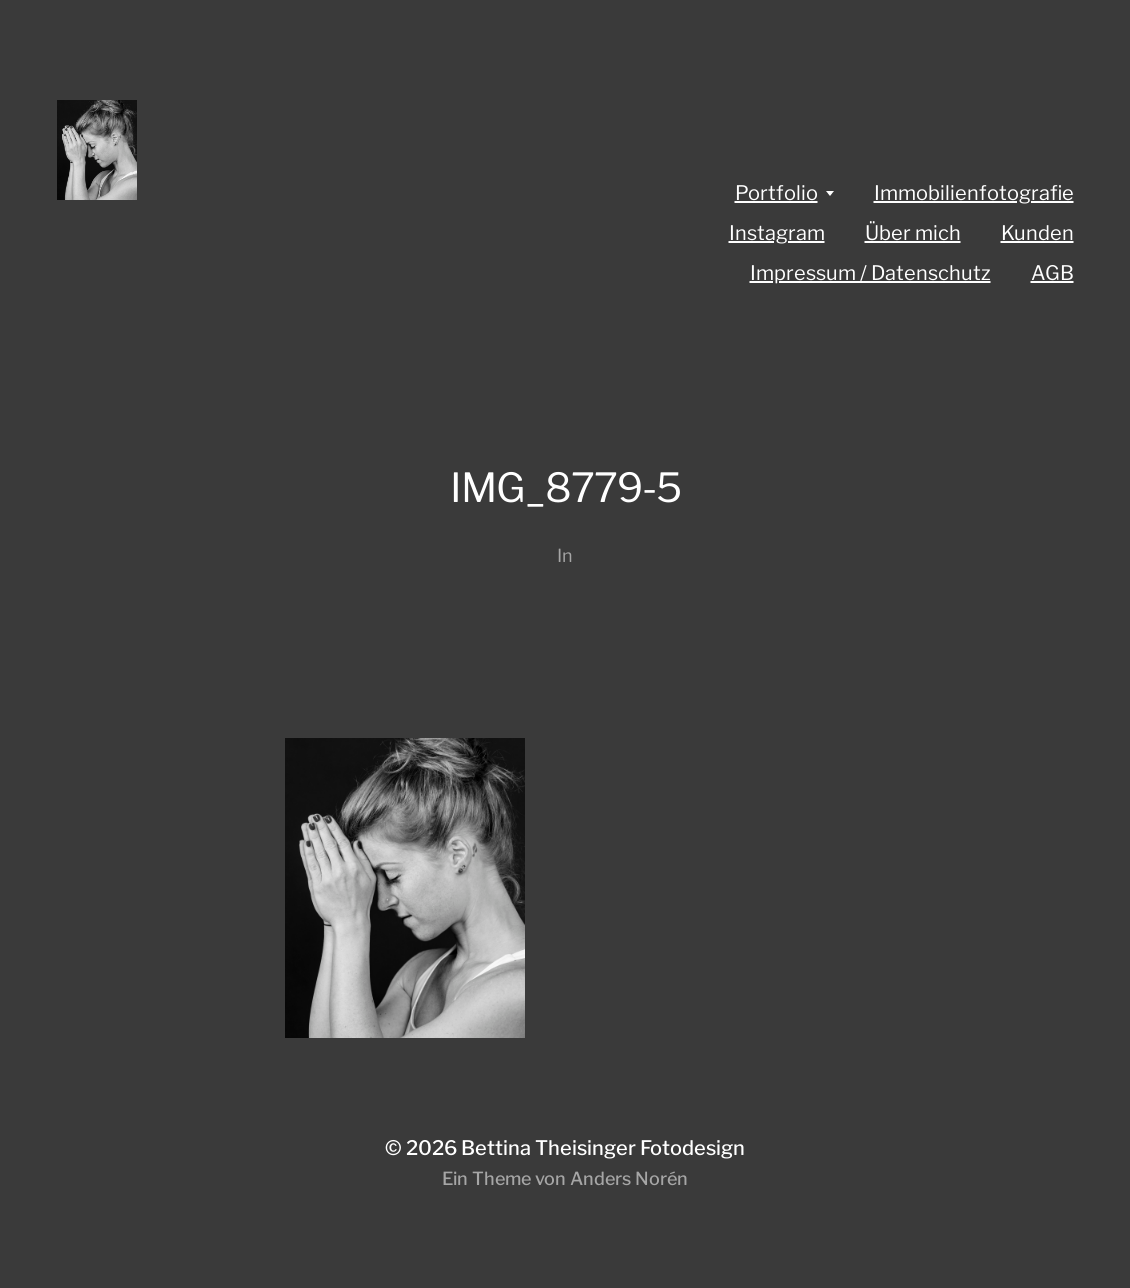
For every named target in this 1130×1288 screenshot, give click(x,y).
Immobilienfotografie (974, 193)
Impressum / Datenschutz (870, 273)
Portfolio (776, 193)
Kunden (1037, 233)
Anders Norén (629, 1178)
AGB (1052, 273)
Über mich (913, 233)
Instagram (777, 233)
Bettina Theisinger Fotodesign (603, 1148)
